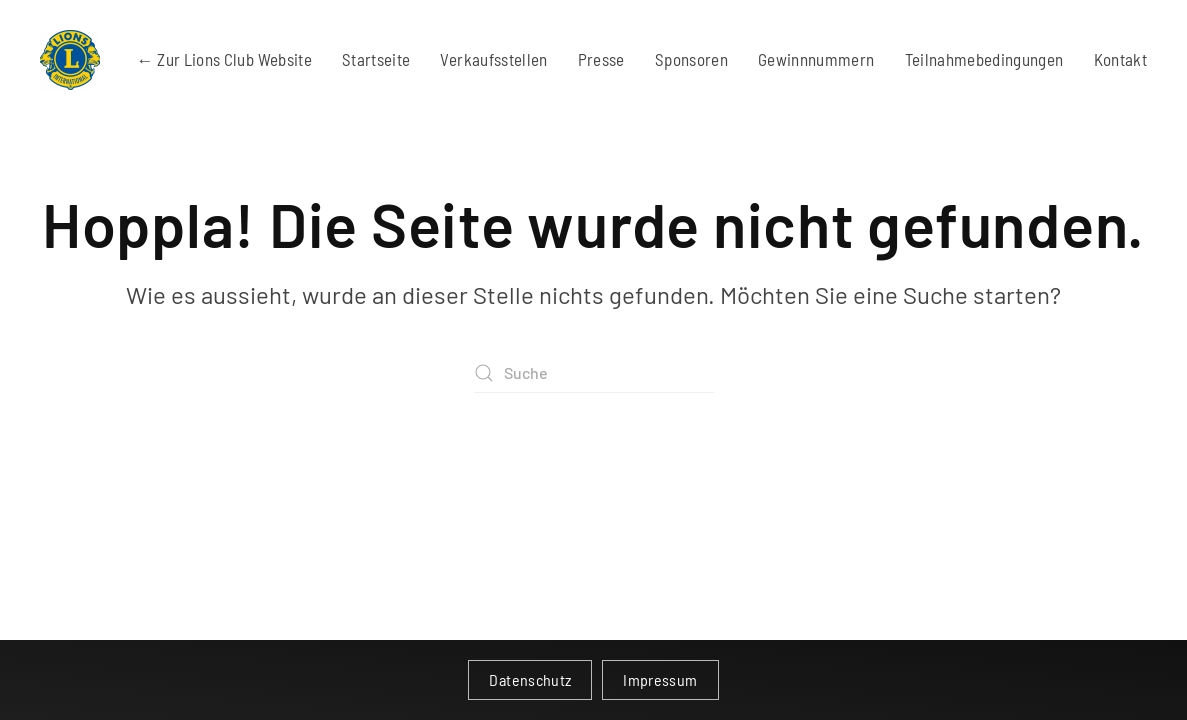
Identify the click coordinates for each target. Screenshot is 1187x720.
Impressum (660, 679)
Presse (601, 59)
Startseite (376, 59)
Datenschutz (530, 679)
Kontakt (1120, 59)
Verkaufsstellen (493, 59)
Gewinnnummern (816, 59)
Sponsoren (691, 59)
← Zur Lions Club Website (224, 59)
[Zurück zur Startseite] (70, 60)
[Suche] (594, 373)
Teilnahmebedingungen (984, 59)
